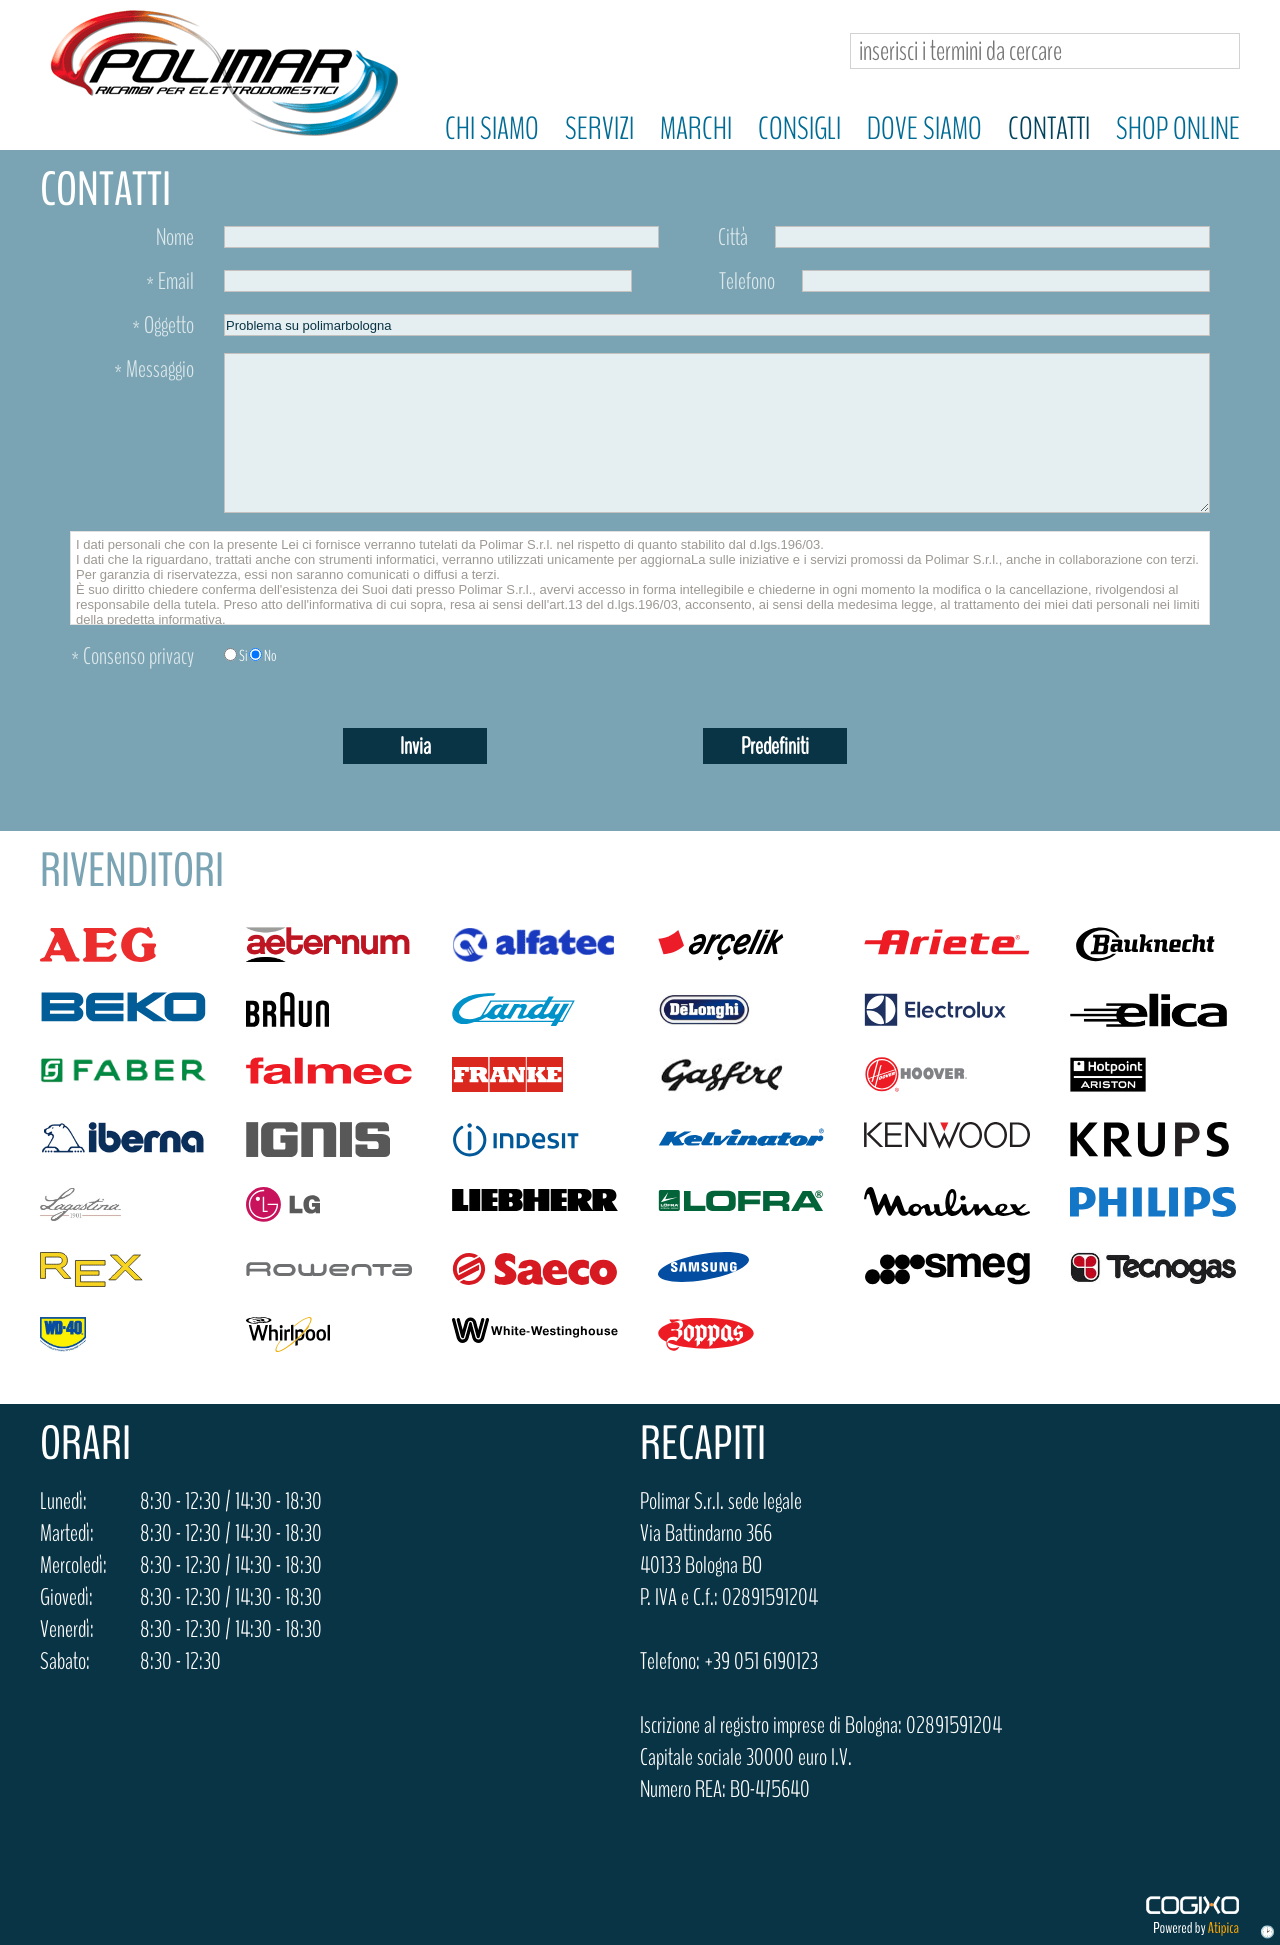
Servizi (599, 128)
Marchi (696, 128)
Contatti (1049, 128)
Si (243, 656)
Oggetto (163, 325)
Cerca (1216, 51)
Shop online (1178, 128)
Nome (175, 237)
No (270, 656)
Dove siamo (924, 128)
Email (170, 281)
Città (733, 237)
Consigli (799, 128)
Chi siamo (492, 128)
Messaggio (154, 369)
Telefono (747, 281)
